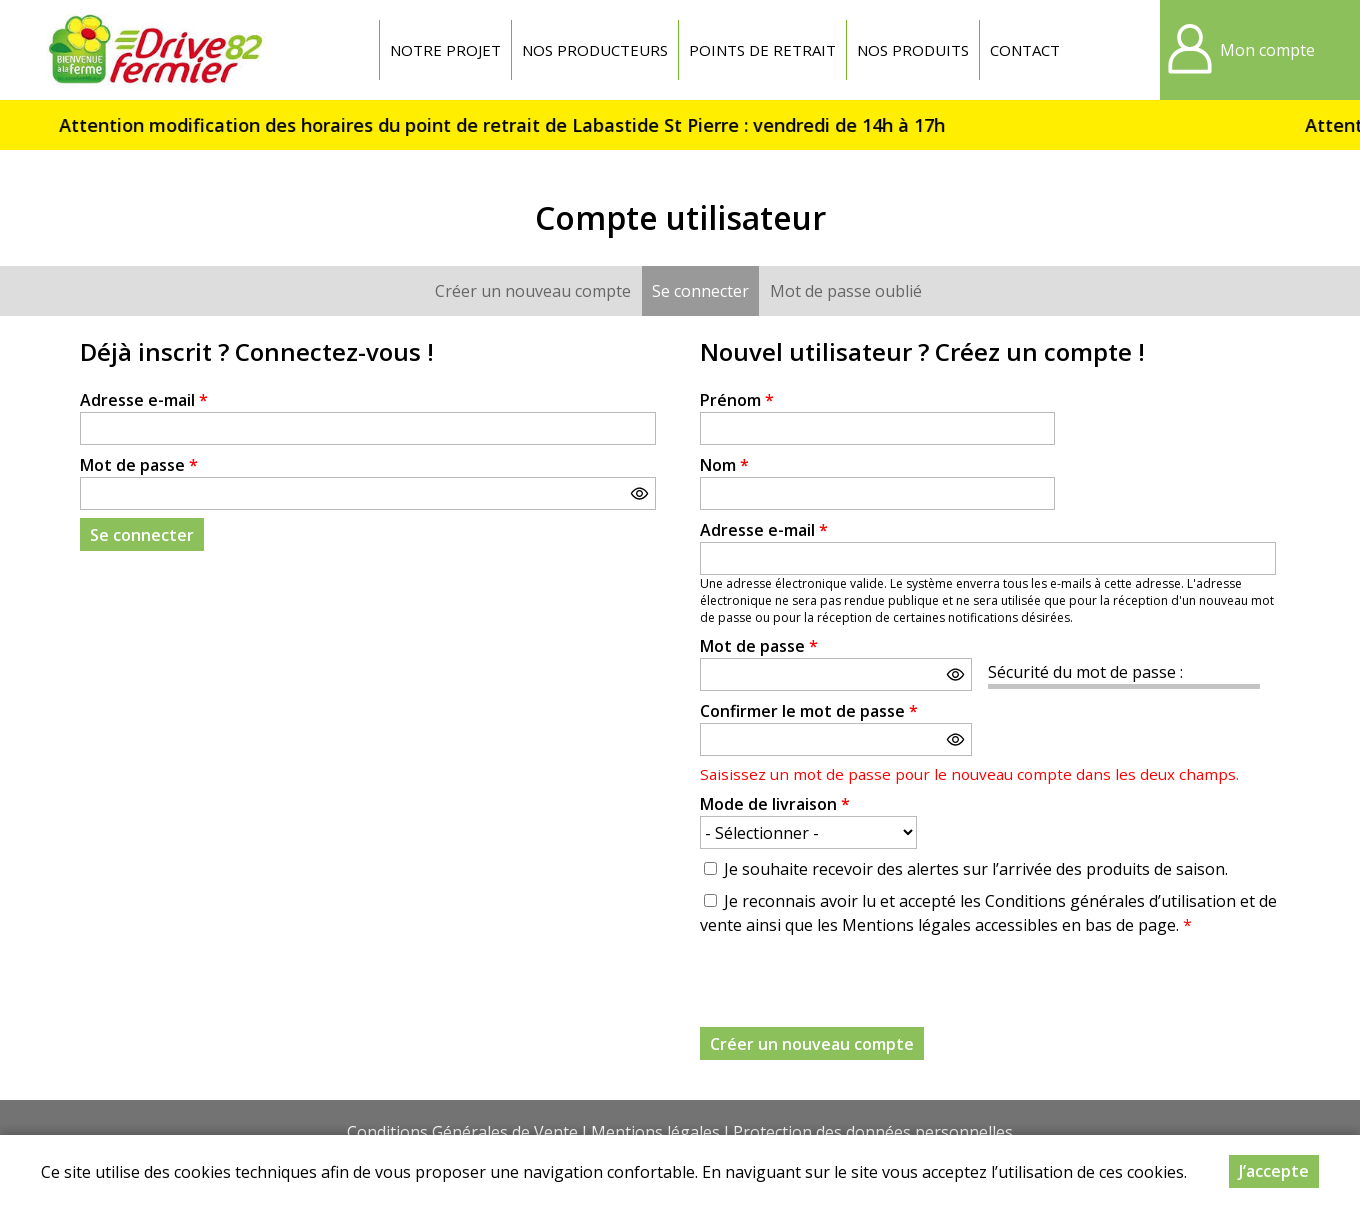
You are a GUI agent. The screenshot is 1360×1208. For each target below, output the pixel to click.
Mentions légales (655, 1132)
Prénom (737, 400)
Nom (724, 465)
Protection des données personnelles (873, 1132)
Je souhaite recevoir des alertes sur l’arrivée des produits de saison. (976, 869)
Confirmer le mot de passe (809, 711)
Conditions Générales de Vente (462, 1132)
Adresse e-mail (144, 400)
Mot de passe (139, 465)
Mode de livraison (775, 804)
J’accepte (1274, 1171)
